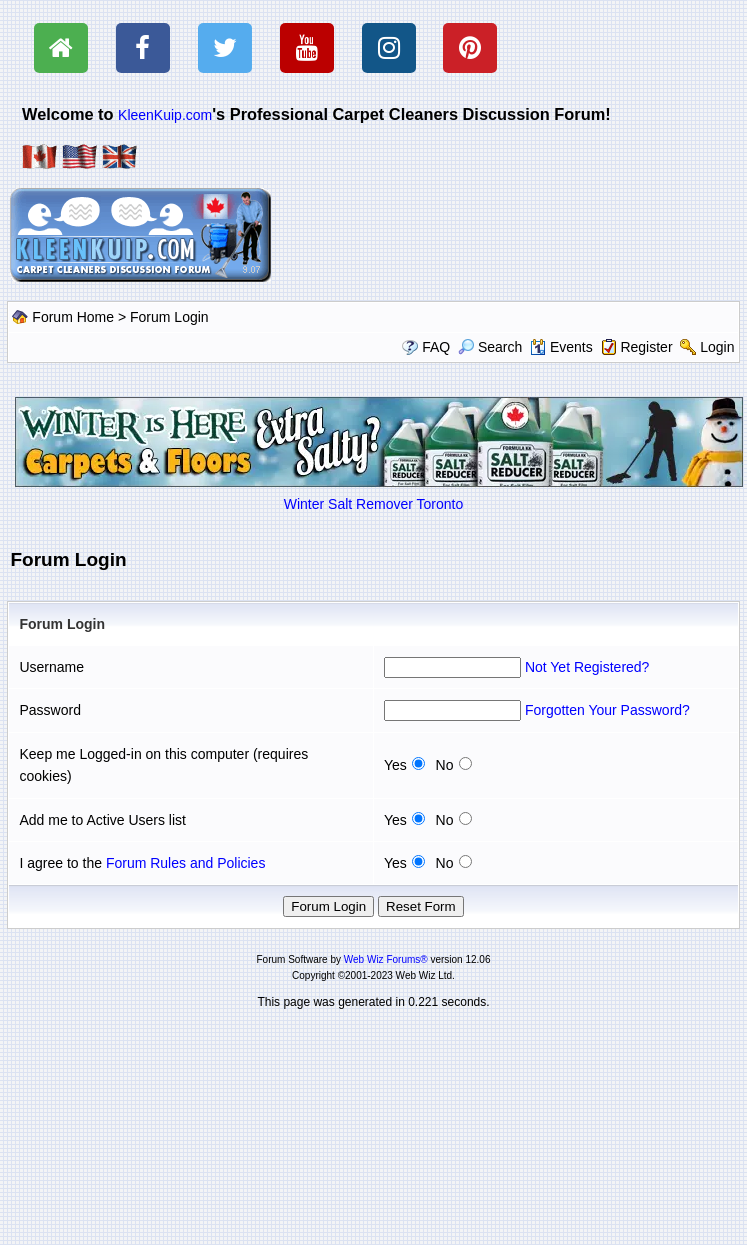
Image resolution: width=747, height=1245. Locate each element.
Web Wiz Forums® (386, 959)
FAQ (436, 347)
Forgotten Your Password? (607, 710)
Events (561, 347)
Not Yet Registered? (587, 667)
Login (717, 347)
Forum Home (73, 317)
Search (490, 347)
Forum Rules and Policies (186, 863)
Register (646, 347)
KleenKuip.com (165, 115)
